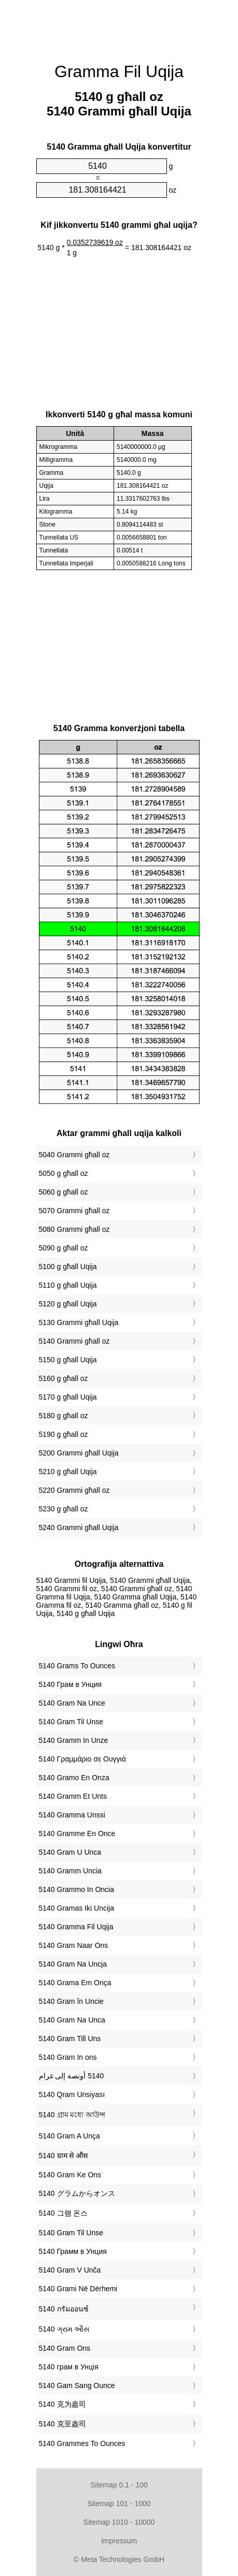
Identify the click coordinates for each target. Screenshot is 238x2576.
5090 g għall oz (63, 1248)
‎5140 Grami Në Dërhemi (78, 2288)
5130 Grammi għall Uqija (79, 1322)
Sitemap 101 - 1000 (118, 2503)
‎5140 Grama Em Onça (75, 1982)
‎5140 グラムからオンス (77, 2193)
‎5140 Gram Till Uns (70, 2038)
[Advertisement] (119, 26)
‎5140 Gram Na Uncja (73, 1964)
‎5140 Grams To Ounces (77, 1666)
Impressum (119, 2541)
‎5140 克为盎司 (62, 2404)
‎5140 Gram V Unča (70, 2270)
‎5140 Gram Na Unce (72, 1703)
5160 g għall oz (63, 1378)
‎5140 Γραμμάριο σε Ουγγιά (82, 1759)
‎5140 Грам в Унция (70, 1684)
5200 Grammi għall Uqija (79, 1453)
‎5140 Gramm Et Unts (73, 1796)
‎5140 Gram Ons (65, 2348)
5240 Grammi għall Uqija (79, 1527)
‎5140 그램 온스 (63, 2213)
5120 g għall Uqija (68, 1304)
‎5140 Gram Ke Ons (70, 2175)
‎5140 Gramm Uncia (70, 1871)
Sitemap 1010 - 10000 (119, 2522)
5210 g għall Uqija (68, 1471)
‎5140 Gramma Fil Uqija (76, 1927)
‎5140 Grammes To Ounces (82, 2443)
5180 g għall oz (63, 1415)
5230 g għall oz (63, 1509)
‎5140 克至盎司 (62, 2424)
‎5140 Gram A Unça (69, 2136)
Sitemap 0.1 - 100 (119, 2485)
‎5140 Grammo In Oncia (77, 1889)
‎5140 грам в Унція (69, 2367)
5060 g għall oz (63, 1192)
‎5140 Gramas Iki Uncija (77, 1908)
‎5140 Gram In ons (68, 2057)
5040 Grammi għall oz (74, 1155)
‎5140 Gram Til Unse (71, 1722)
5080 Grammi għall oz (74, 1229)
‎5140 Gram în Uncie (71, 2001)
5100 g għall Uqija (68, 1266)
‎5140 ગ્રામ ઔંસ (64, 2329)
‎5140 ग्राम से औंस (63, 2155)
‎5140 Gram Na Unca (72, 2020)
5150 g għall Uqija (68, 1360)
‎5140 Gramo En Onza (74, 1777)
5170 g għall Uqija (68, 1397)
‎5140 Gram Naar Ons (73, 1945)
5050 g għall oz (63, 1173)
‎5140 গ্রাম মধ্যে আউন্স (72, 2115)
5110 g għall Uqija (68, 1285)
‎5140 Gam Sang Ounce (77, 2385)
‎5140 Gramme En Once (77, 1833)
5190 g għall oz (63, 1434)
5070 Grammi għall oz (74, 1210)
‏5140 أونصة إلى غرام (71, 2076)
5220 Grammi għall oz (74, 1490)
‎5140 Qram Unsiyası (72, 2094)
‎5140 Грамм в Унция (73, 2251)
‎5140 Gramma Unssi (72, 1815)
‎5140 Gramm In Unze (73, 1740)
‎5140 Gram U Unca (70, 1852)
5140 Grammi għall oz (74, 1341)
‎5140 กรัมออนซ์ (64, 2309)
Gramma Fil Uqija (119, 71)
